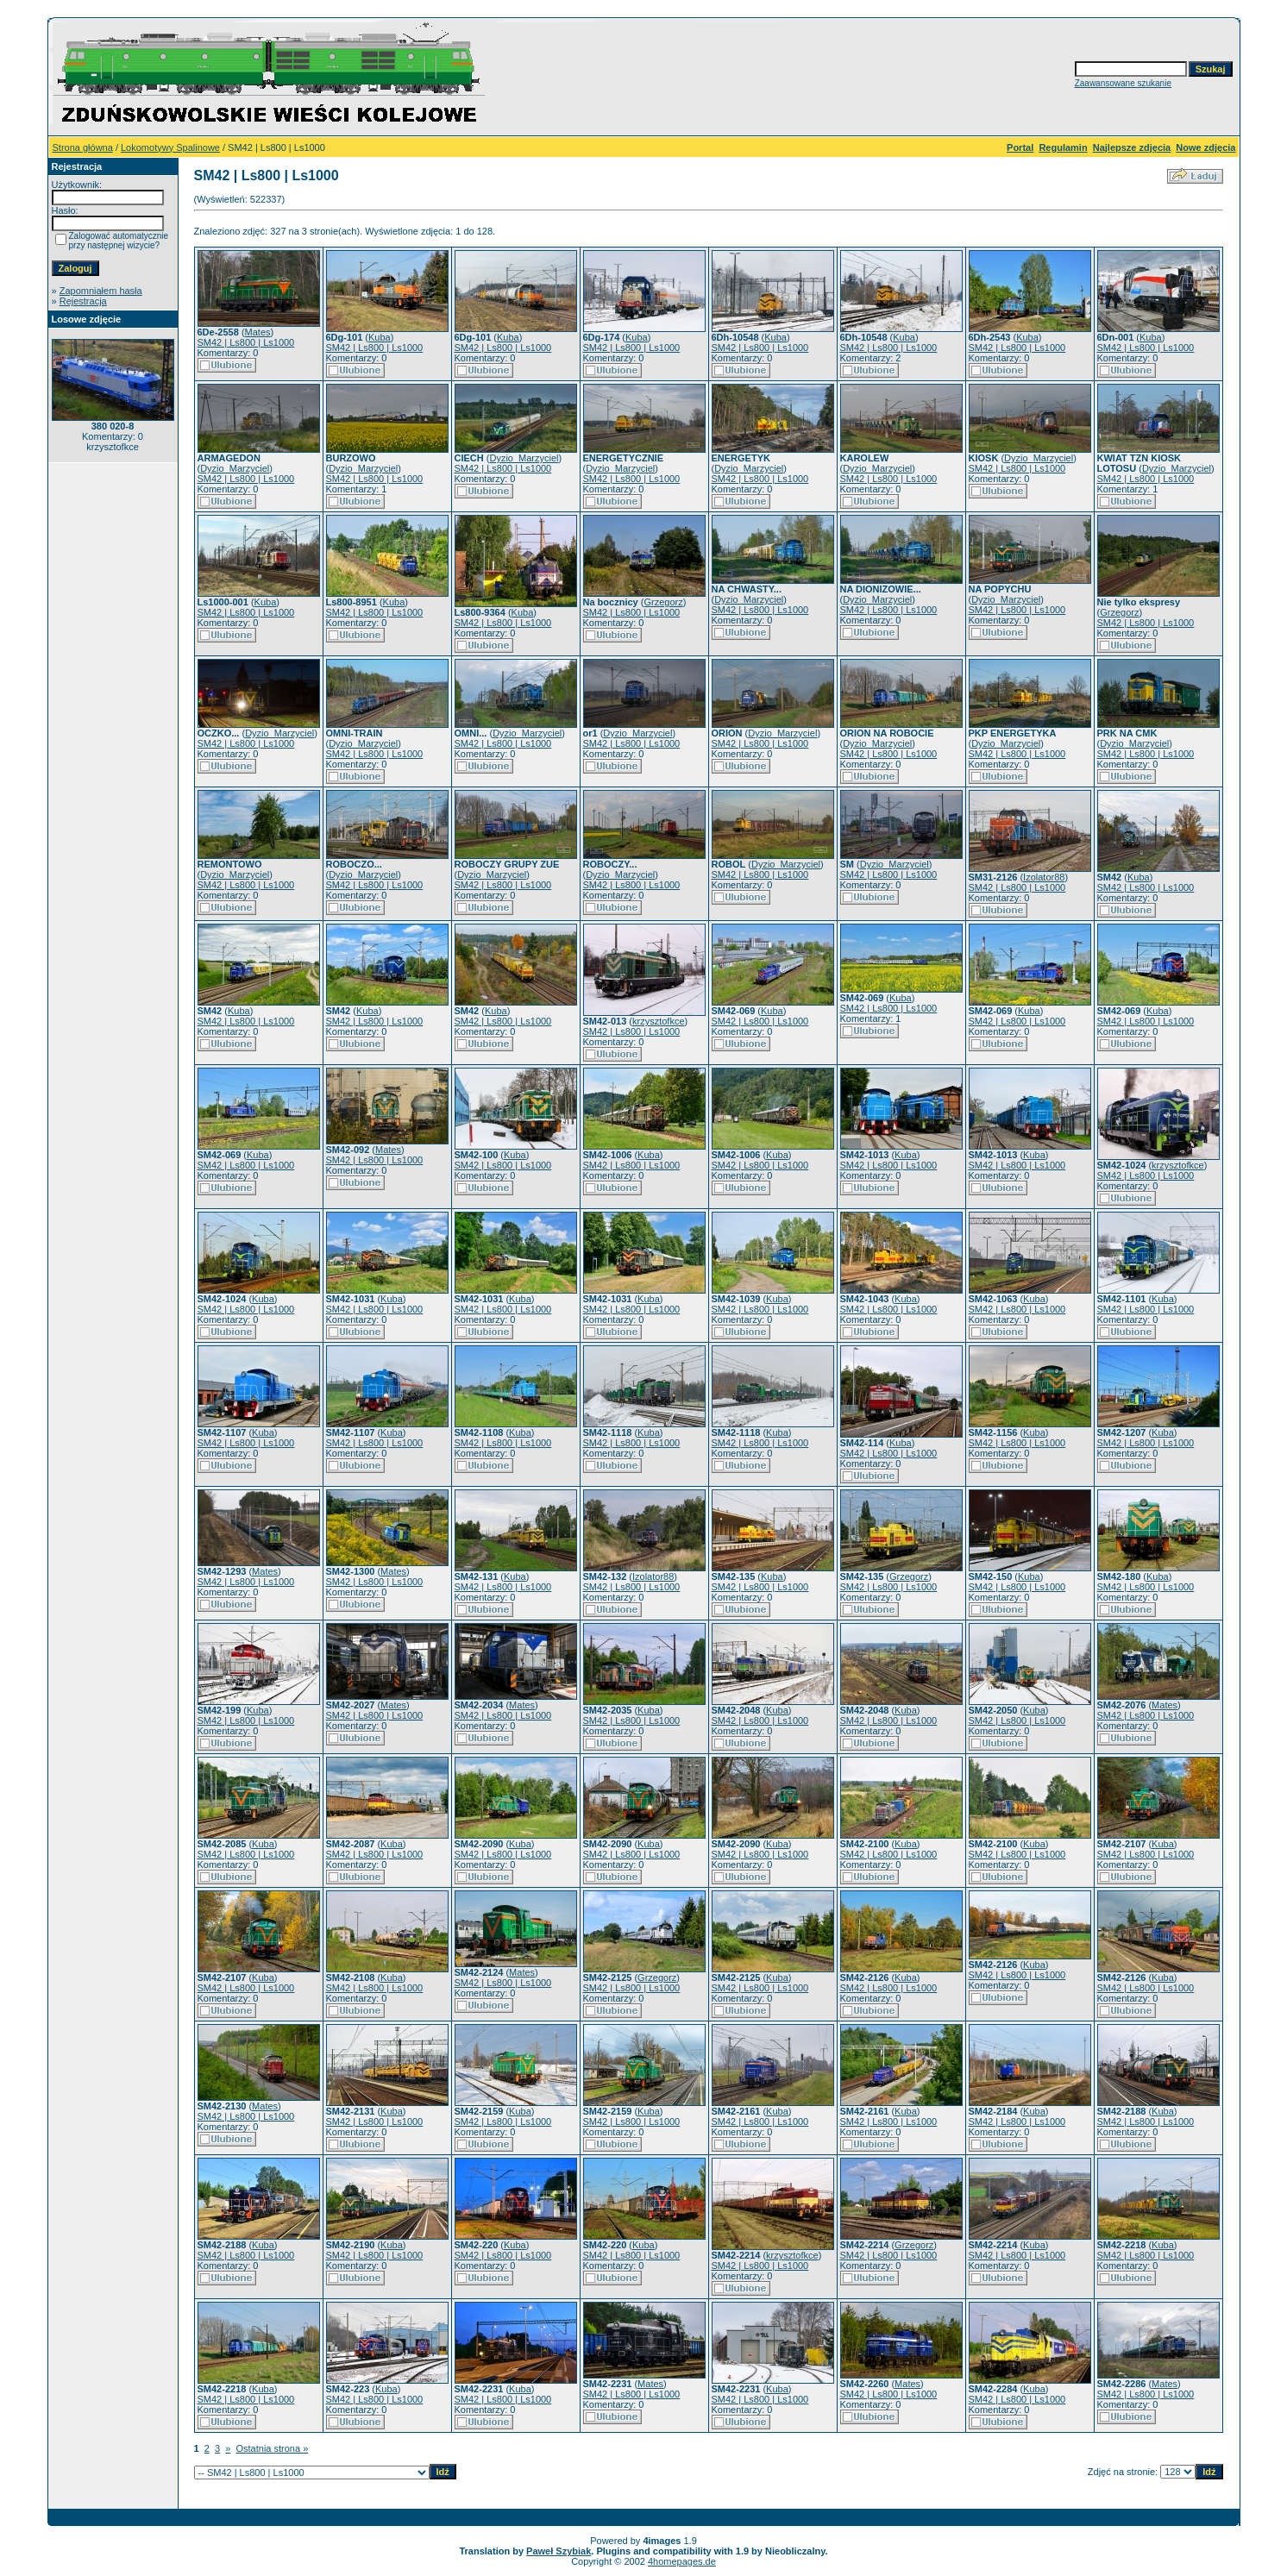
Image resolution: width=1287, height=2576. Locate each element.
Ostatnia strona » (272, 2448)
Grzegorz (663, 602)
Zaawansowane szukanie (1123, 83)
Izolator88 (1043, 877)
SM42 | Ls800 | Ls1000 (246, 342)
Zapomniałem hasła (101, 290)
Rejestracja (83, 301)
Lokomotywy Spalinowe (170, 147)
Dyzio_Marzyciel (234, 468)
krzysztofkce (658, 1021)
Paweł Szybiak (558, 2551)
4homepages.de (682, 2561)
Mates (258, 332)
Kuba (379, 337)
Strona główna (83, 147)
